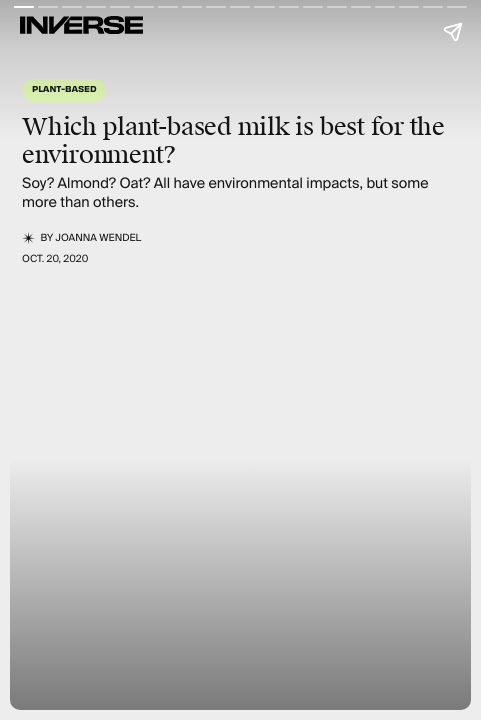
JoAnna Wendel (99, 238)
